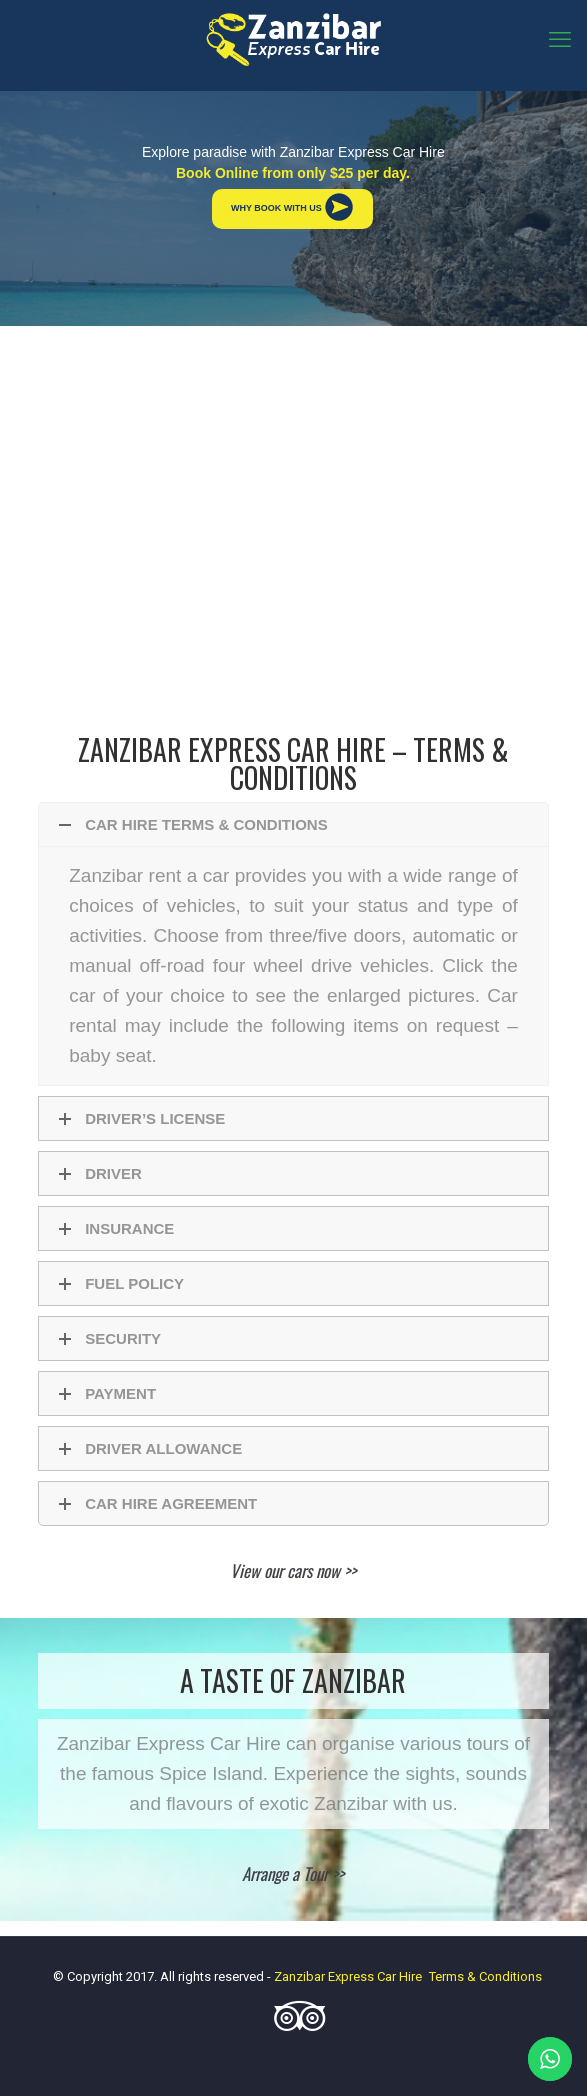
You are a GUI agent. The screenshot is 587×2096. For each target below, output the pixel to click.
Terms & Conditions (485, 1976)
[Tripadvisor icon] (294, 2025)
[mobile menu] (560, 40)
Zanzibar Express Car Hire (348, 1976)
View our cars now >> (293, 1570)
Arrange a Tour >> (293, 1873)
